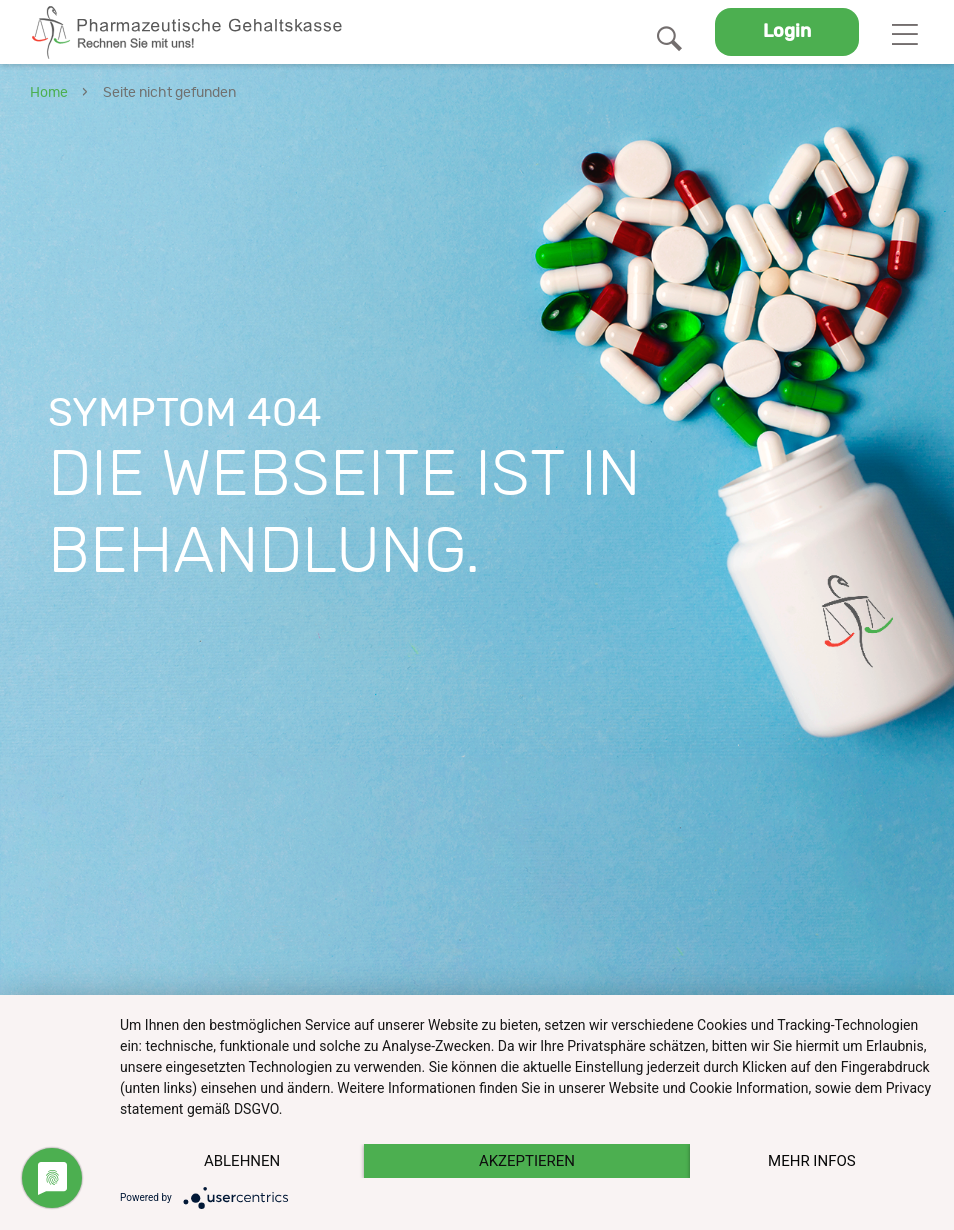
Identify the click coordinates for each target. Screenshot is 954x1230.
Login (787, 32)
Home (49, 93)
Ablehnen (242, 1161)
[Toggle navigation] (904, 32)
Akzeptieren (527, 1161)
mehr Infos (812, 1161)
